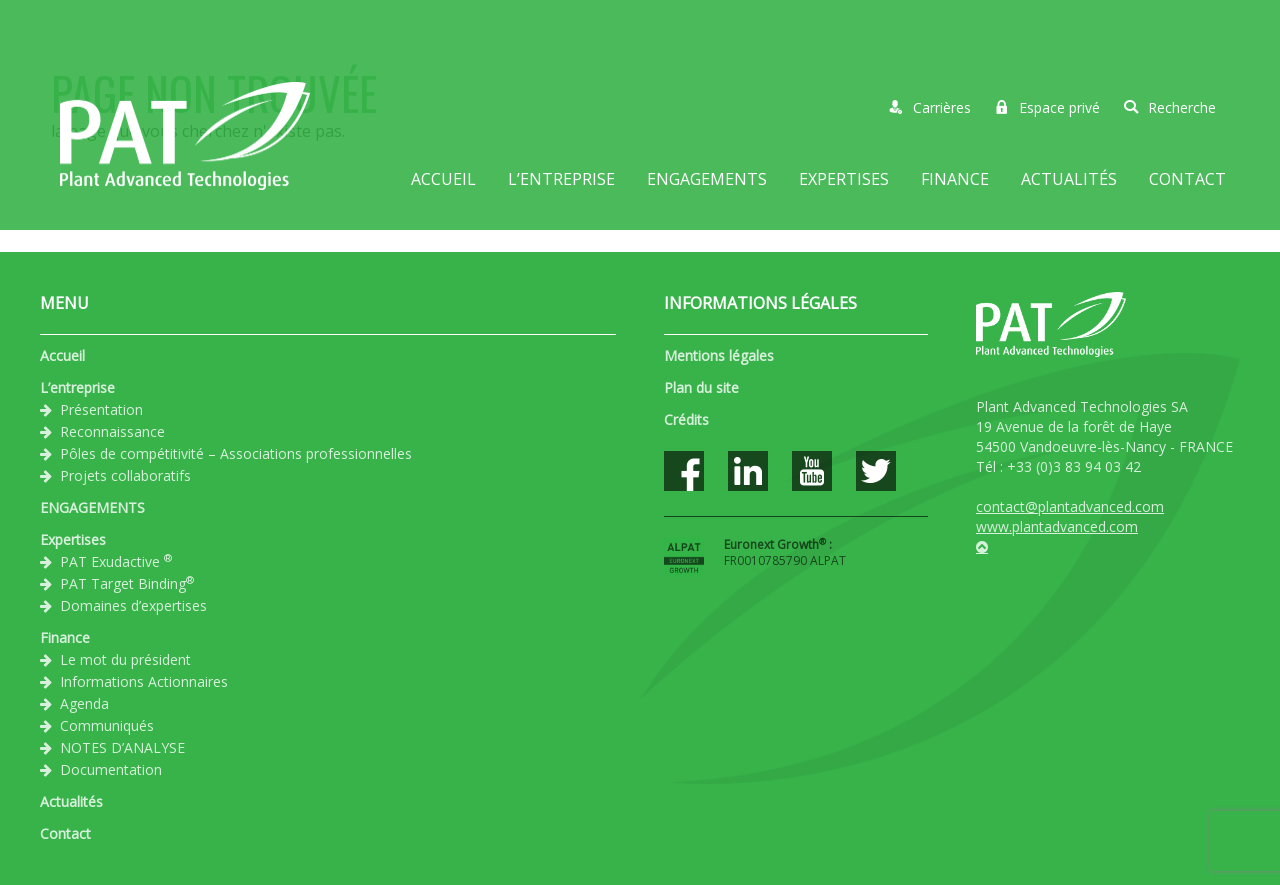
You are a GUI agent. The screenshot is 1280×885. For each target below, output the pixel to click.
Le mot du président (125, 659)
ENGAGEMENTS (707, 179)
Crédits (686, 419)
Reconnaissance (112, 431)
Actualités (1069, 179)
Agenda (84, 703)
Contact (1187, 179)
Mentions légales (719, 355)
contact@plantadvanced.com (1070, 506)
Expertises (844, 179)
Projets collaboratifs (125, 475)
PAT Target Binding (127, 583)
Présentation (101, 409)
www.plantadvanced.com (1057, 526)
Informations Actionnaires (144, 681)
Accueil (443, 179)
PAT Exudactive (116, 561)
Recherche (1170, 107)
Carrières (930, 107)
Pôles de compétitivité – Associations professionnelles (236, 453)
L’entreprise (561, 179)
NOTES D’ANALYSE (122, 747)
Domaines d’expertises (133, 605)
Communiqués (107, 725)
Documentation (111, 769)
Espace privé (1047, 107)
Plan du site (701, 387)
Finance (955, 179)
